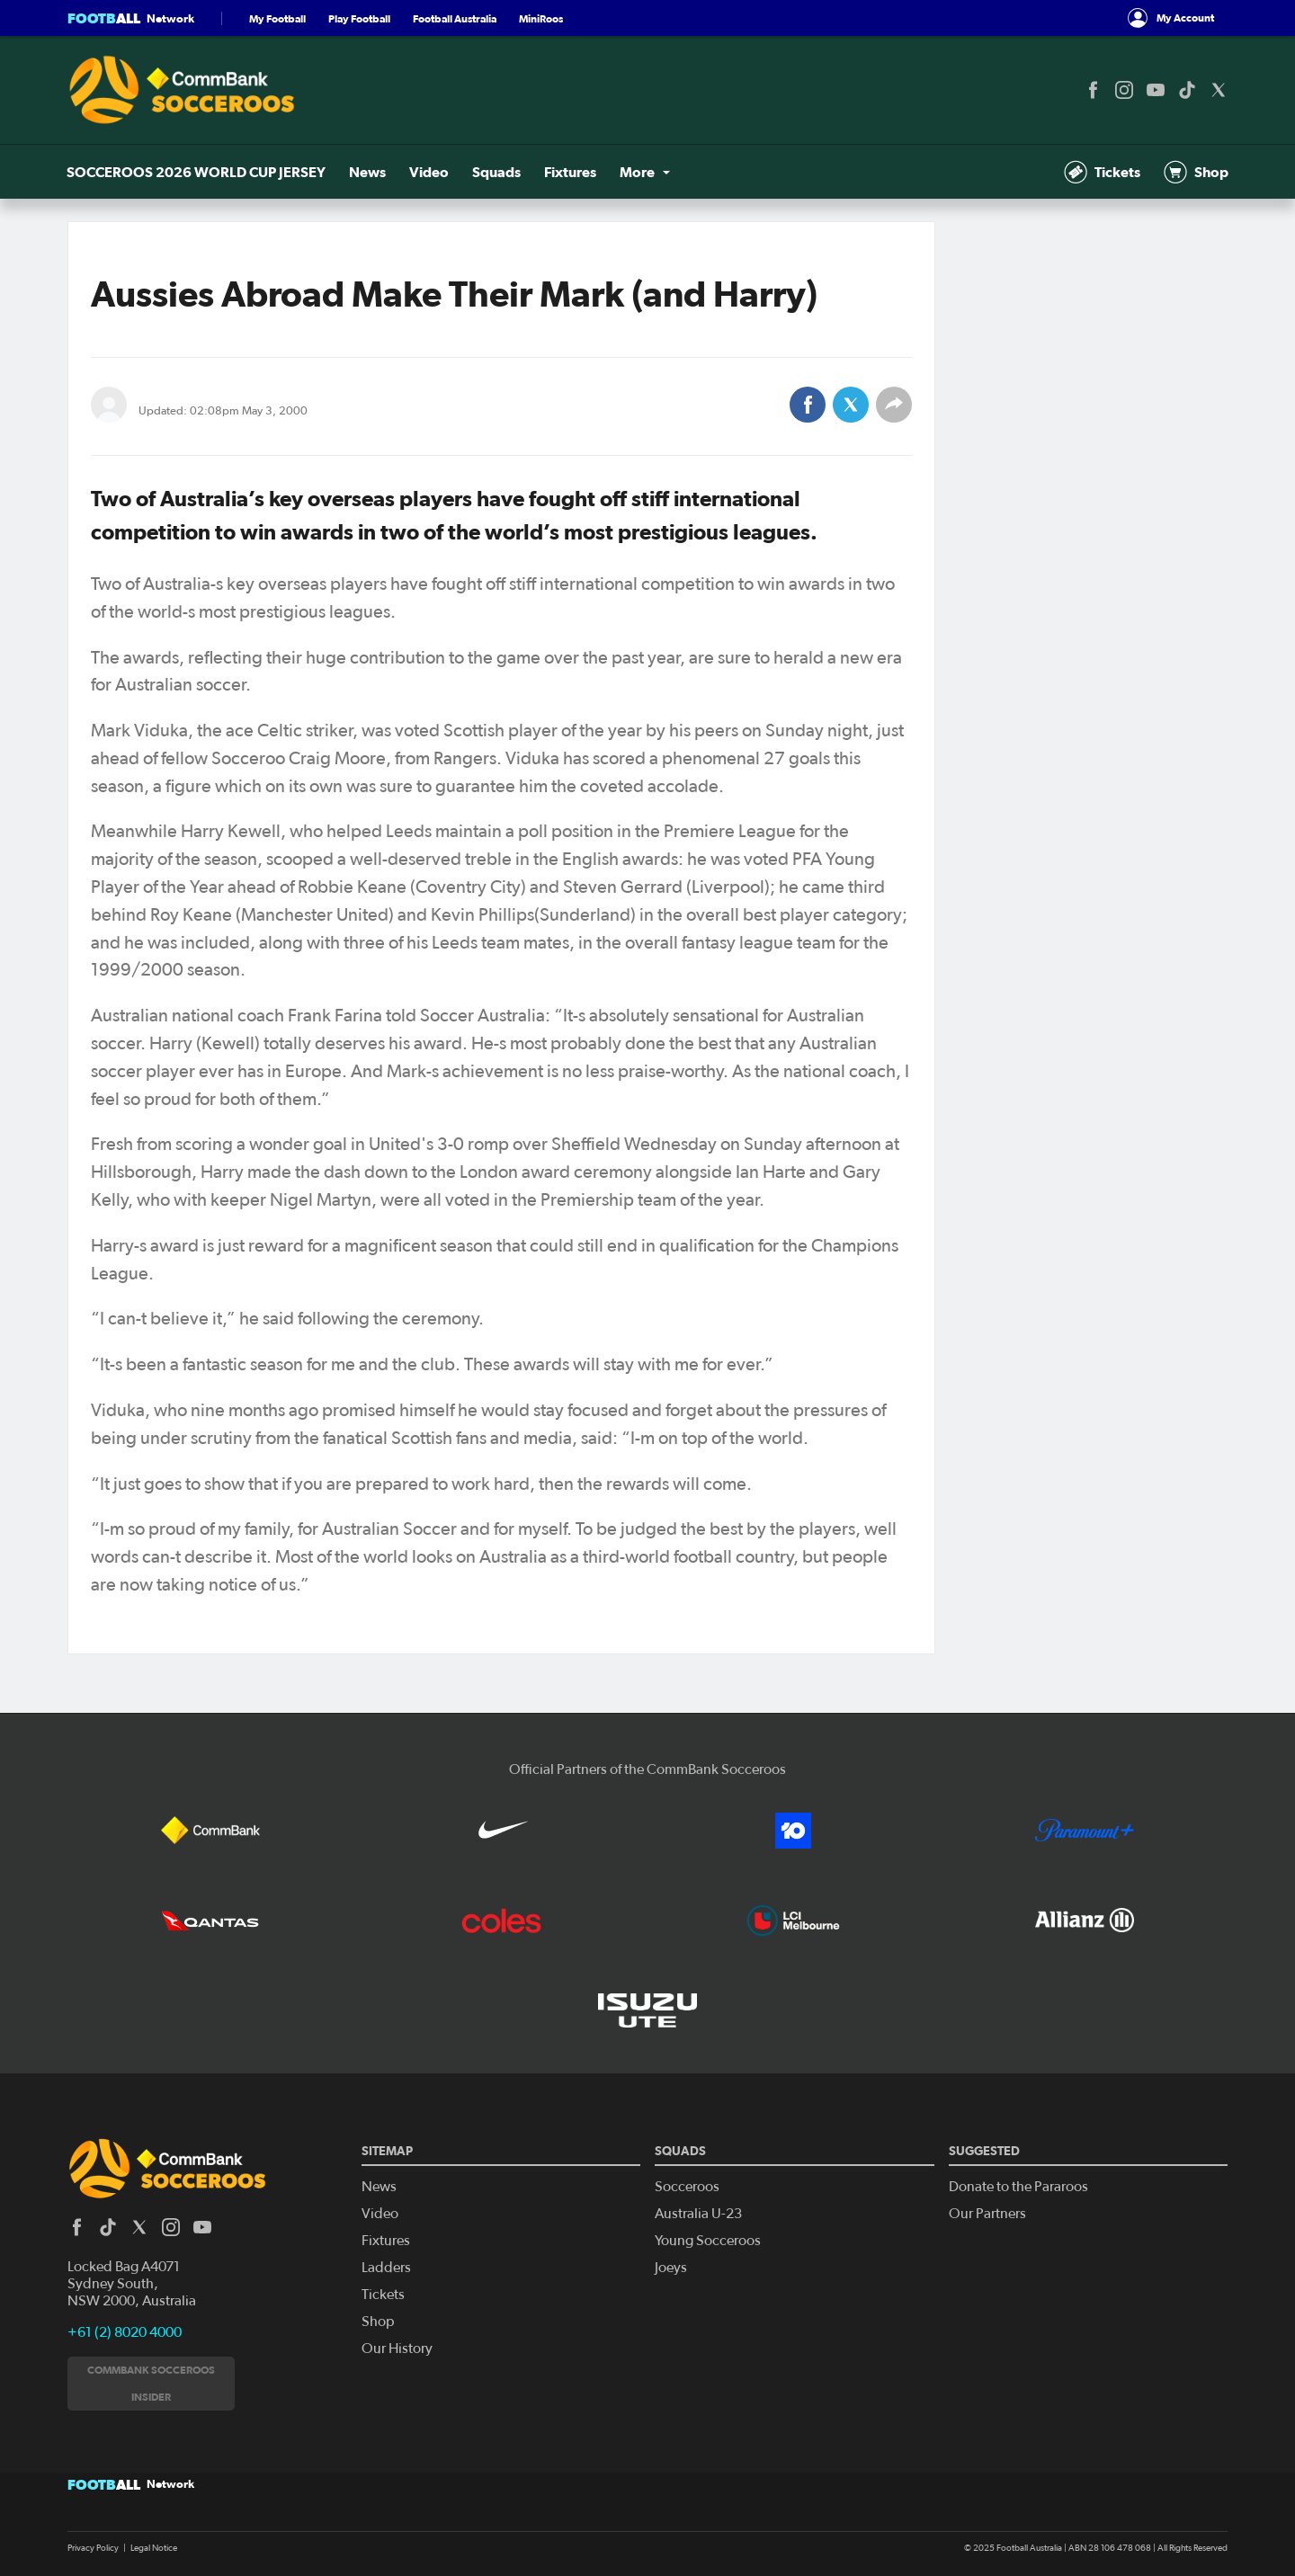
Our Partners (987, 2213)
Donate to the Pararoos (1018, 2186)
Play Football (359, 18)
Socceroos (687, 2186)
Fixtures (567, 172)
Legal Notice (153, 2548)
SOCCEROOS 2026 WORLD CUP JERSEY (196, 172)
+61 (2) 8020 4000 (124, 2332)
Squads (494, 172)
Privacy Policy (93, 2548)
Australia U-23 (698, 2213)
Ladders (386, 2267)
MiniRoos (541, 18)
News (367, 172)
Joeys (671, 2267)
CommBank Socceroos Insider (151, 2383)
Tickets (1102, 171)
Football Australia (454, 18)
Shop (1195, 171)
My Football (277, 18)
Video (428, 172)
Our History (397, 2348)
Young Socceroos (708, 2240)
